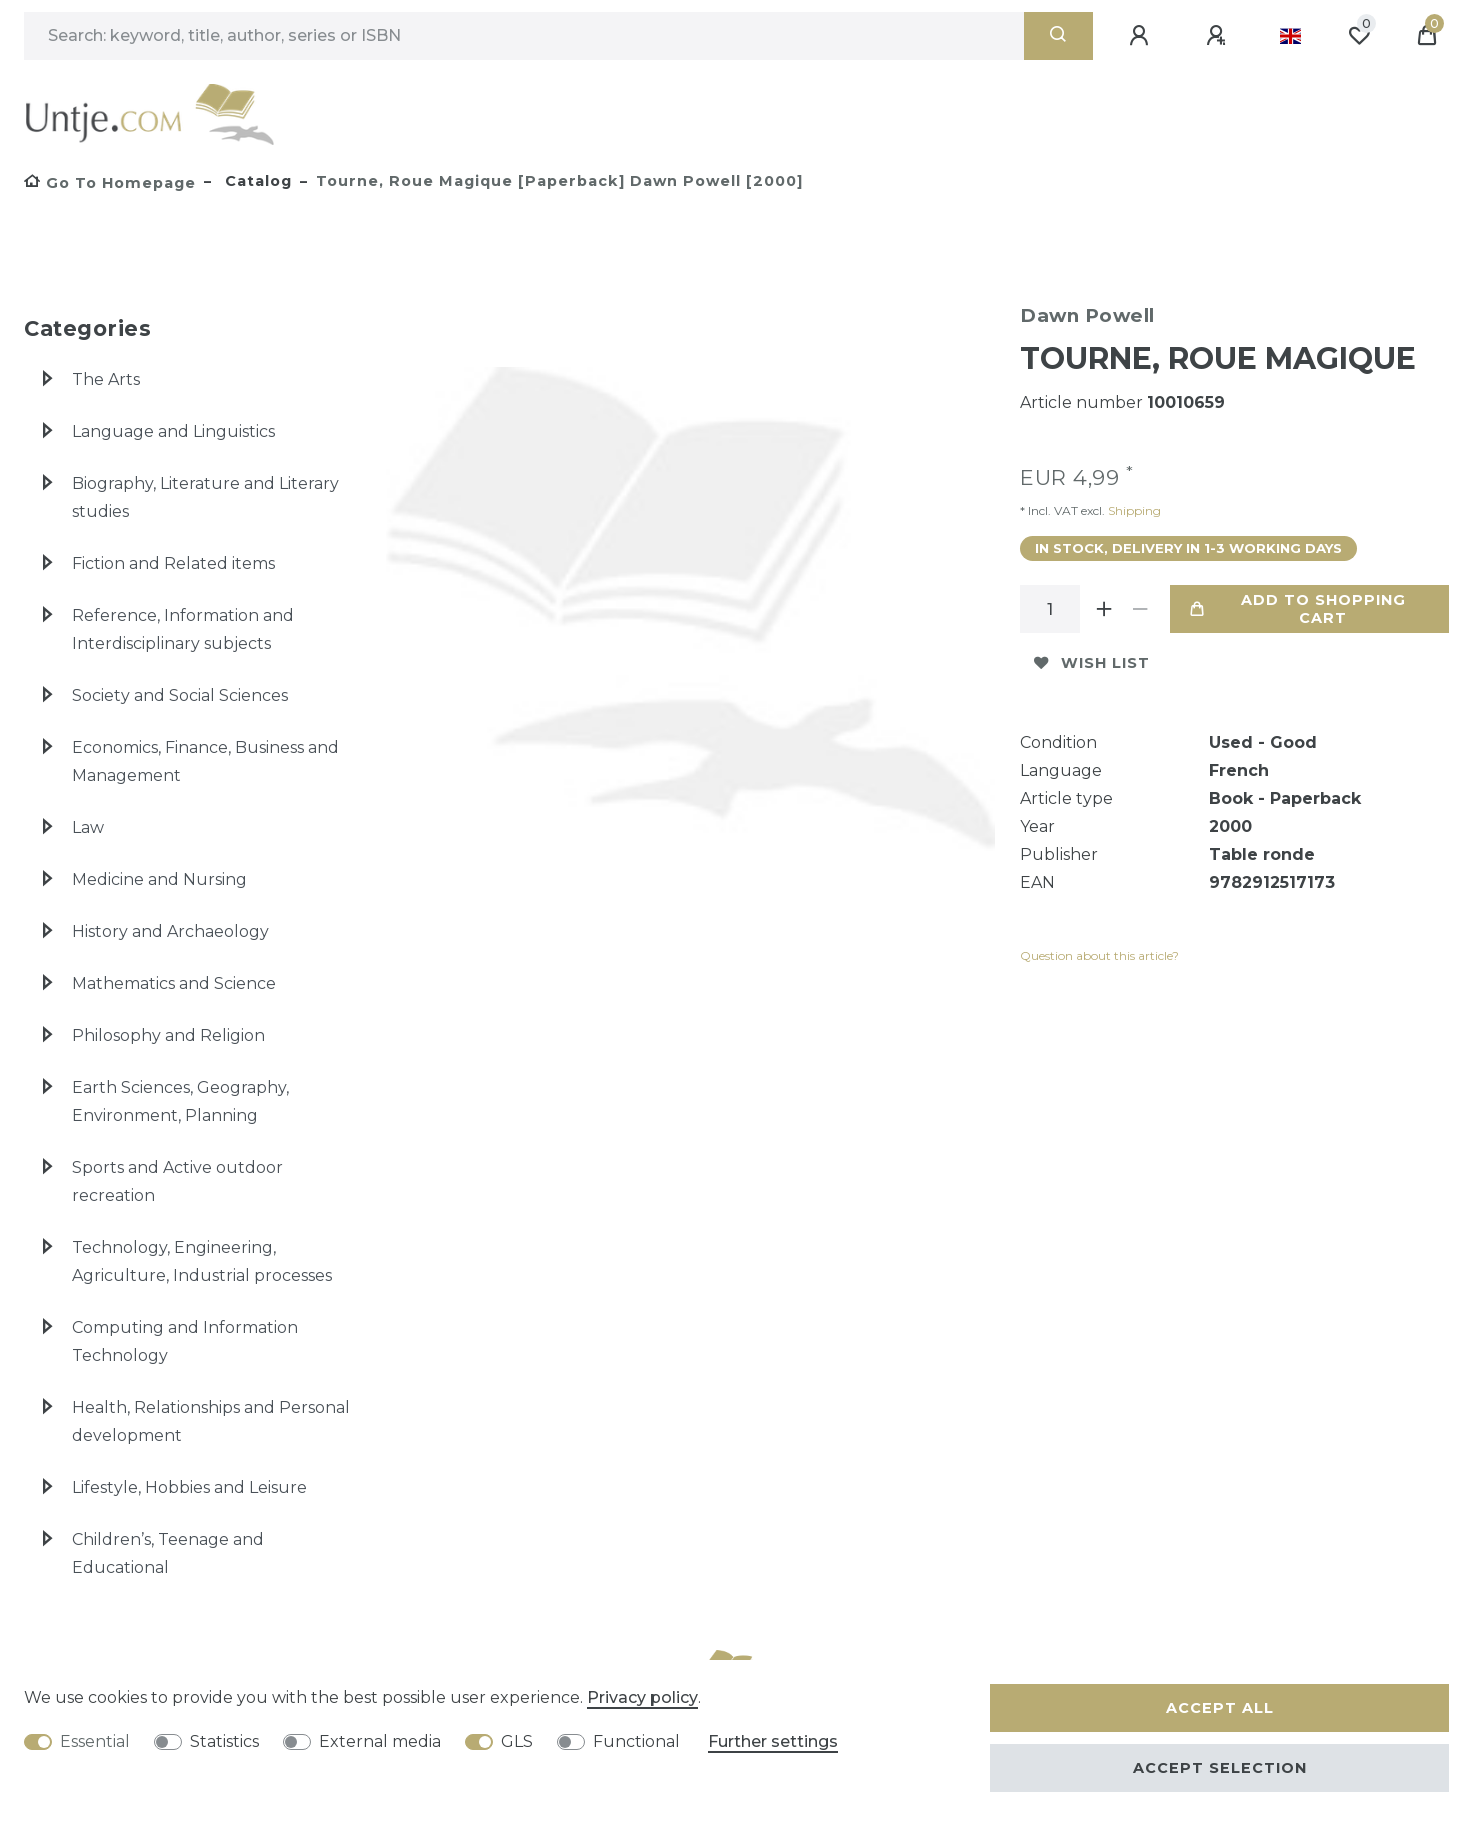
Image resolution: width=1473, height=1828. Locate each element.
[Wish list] (1359, 36)
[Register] (1219, 36)
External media (380, 1741)
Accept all (1220, 1708)
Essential (95, 1741)
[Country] (1290, 36)
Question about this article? (1099, 955)
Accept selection (1220, 1768)
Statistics (224, 1741)
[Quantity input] (1050, 609)
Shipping (1133, 510)
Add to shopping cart (1297, 609)
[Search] (1058, 36)
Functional (636, 1741)
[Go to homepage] (110, 183)
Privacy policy (642, 1697)
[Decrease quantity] (1140, 609)
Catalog (256, 181)
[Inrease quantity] (1104, 609)
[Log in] (1142, 36)
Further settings (773, 1741)
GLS (517, 1741)
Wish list (1092, 663)
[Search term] (524, 36)
